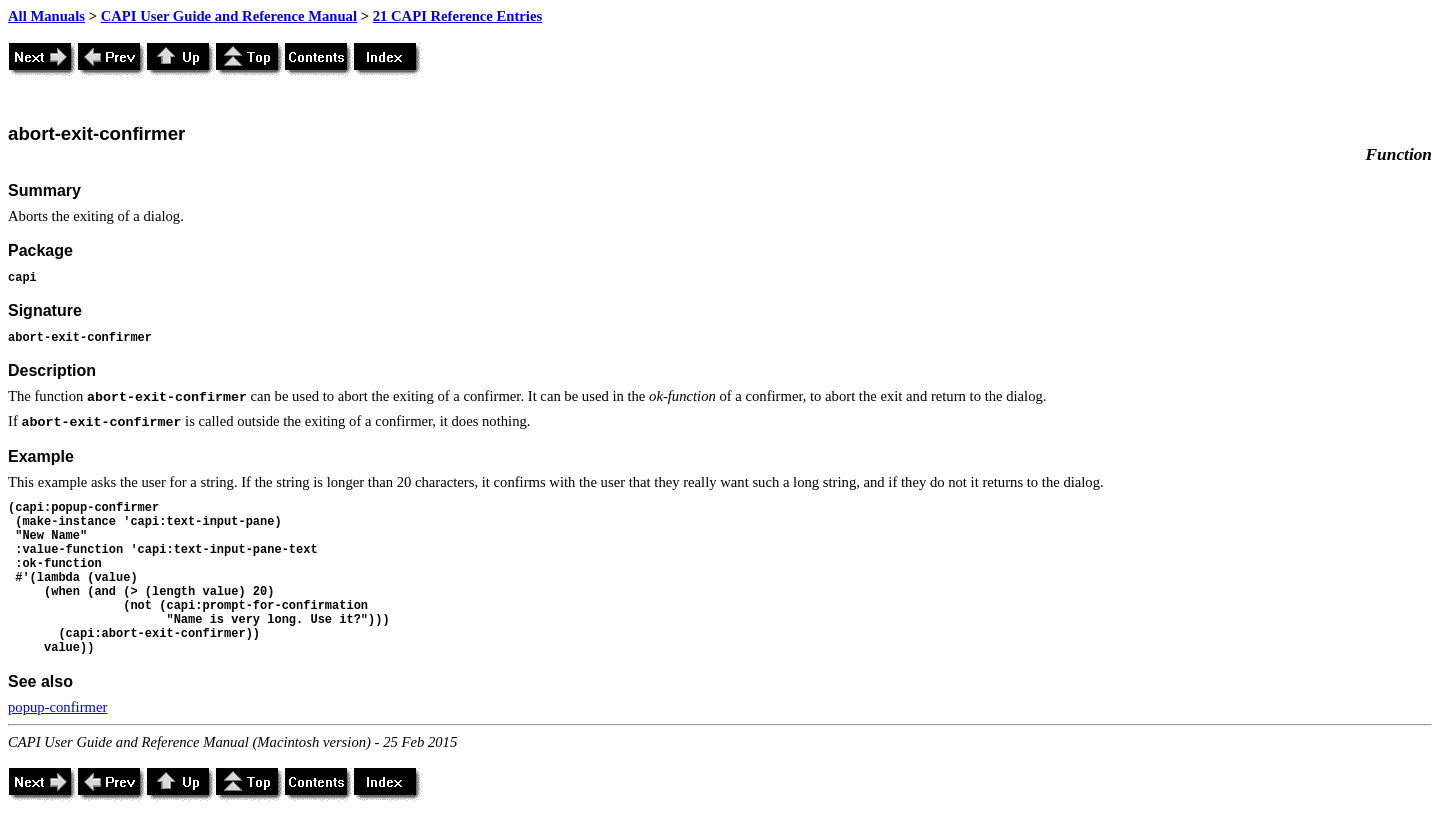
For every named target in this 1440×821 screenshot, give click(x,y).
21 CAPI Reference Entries (457, 16)
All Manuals (46, 16)
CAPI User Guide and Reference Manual (229, 16)
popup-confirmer (57, 707)
